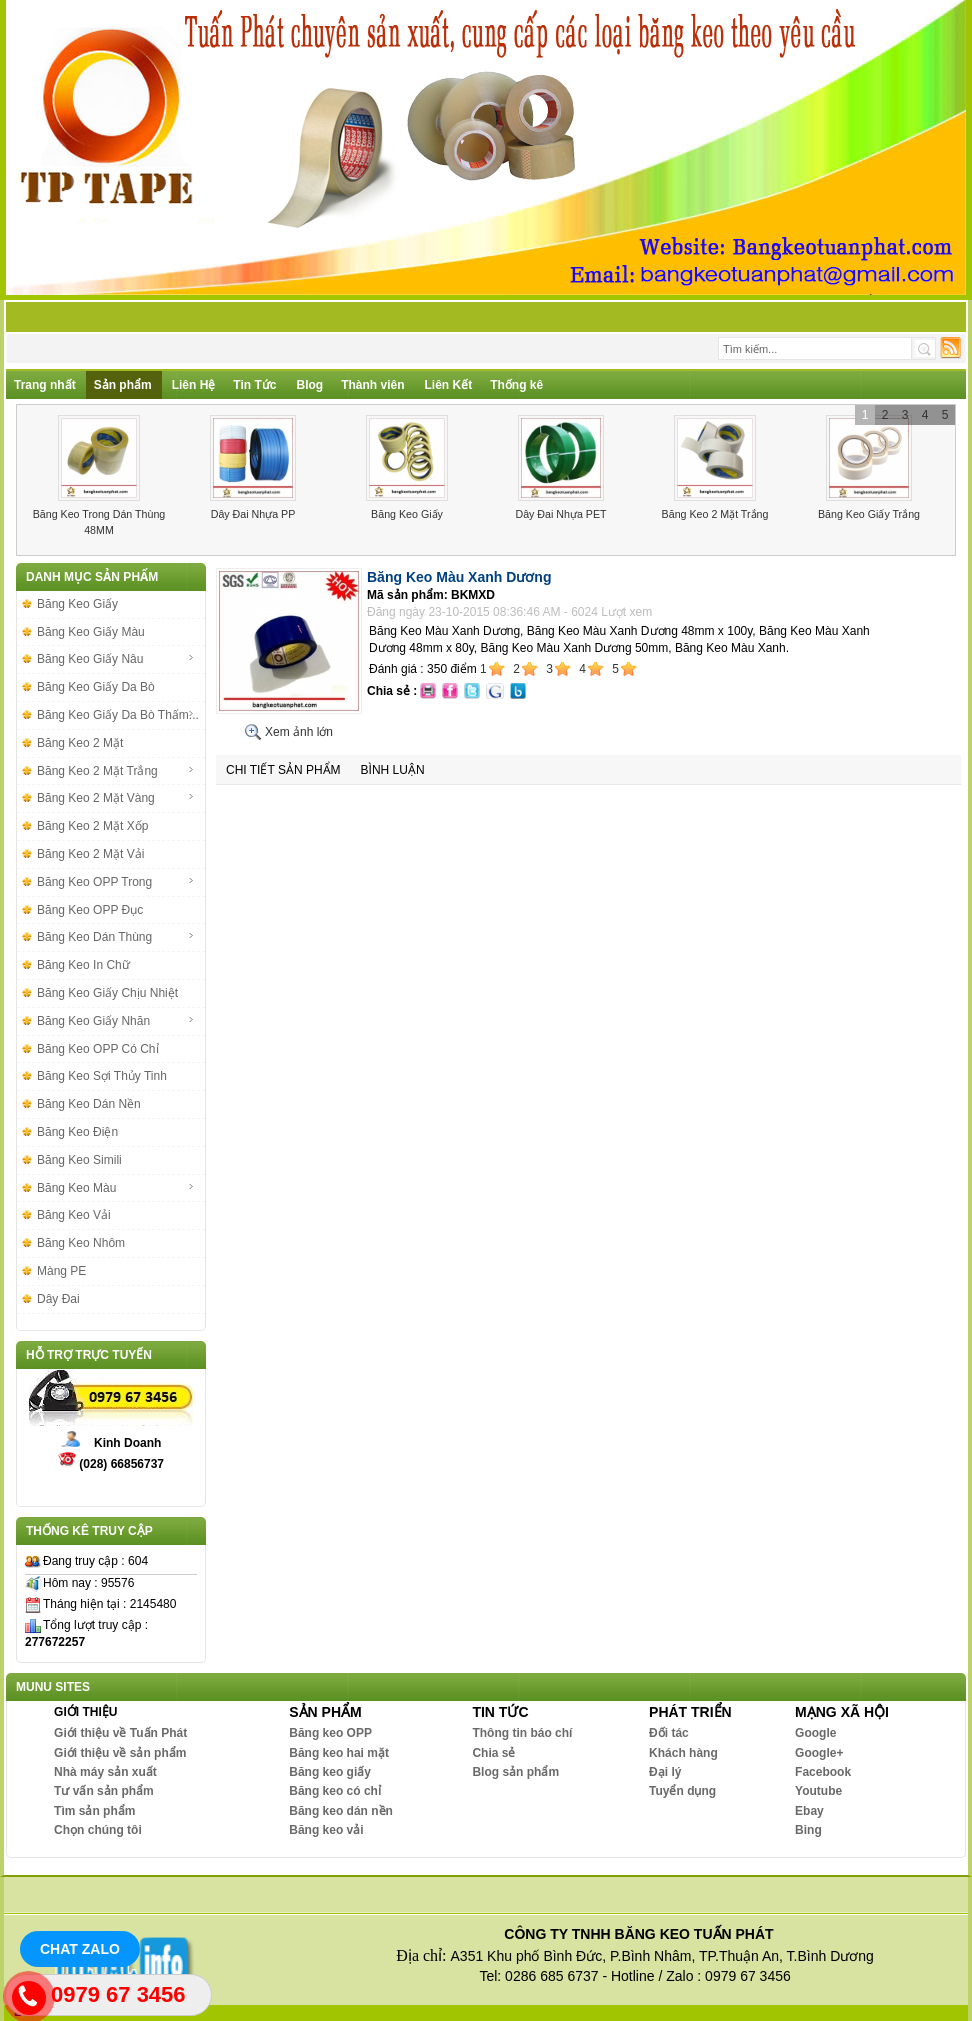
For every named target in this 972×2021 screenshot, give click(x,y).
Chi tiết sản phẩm (283, 770)
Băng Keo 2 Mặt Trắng (715, 514)
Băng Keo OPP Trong (116, 882)
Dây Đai (58, 1299)
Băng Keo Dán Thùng (116, 937)
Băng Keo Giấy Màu (91, 632)
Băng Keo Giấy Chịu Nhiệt (107, 993)
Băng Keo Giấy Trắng (869, 514)
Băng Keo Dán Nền (89, 1104)
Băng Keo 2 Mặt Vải (90, 854)
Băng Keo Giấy (407, 514)
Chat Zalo (80, 1949)
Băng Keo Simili (79, 1160)
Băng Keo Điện (77, 1132)
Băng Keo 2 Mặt (80, 743)
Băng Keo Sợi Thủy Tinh (102, 1076)
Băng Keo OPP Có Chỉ (98, 1049)
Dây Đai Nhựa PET (560, 514)
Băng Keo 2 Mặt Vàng (116, 798)
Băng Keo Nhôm (81, 1243)
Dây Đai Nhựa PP (253, 514)
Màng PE (61, 1271)
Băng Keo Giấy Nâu (116, 659)
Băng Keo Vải (74, 1215)
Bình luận (393, 770)
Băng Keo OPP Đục (90, 910)
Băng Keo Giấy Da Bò (96, 687)
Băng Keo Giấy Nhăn (116, 1021)
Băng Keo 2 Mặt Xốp (92, 826)
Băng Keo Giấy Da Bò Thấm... (118, 715)
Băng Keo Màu (116, 1188)
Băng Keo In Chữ (83, 965)
